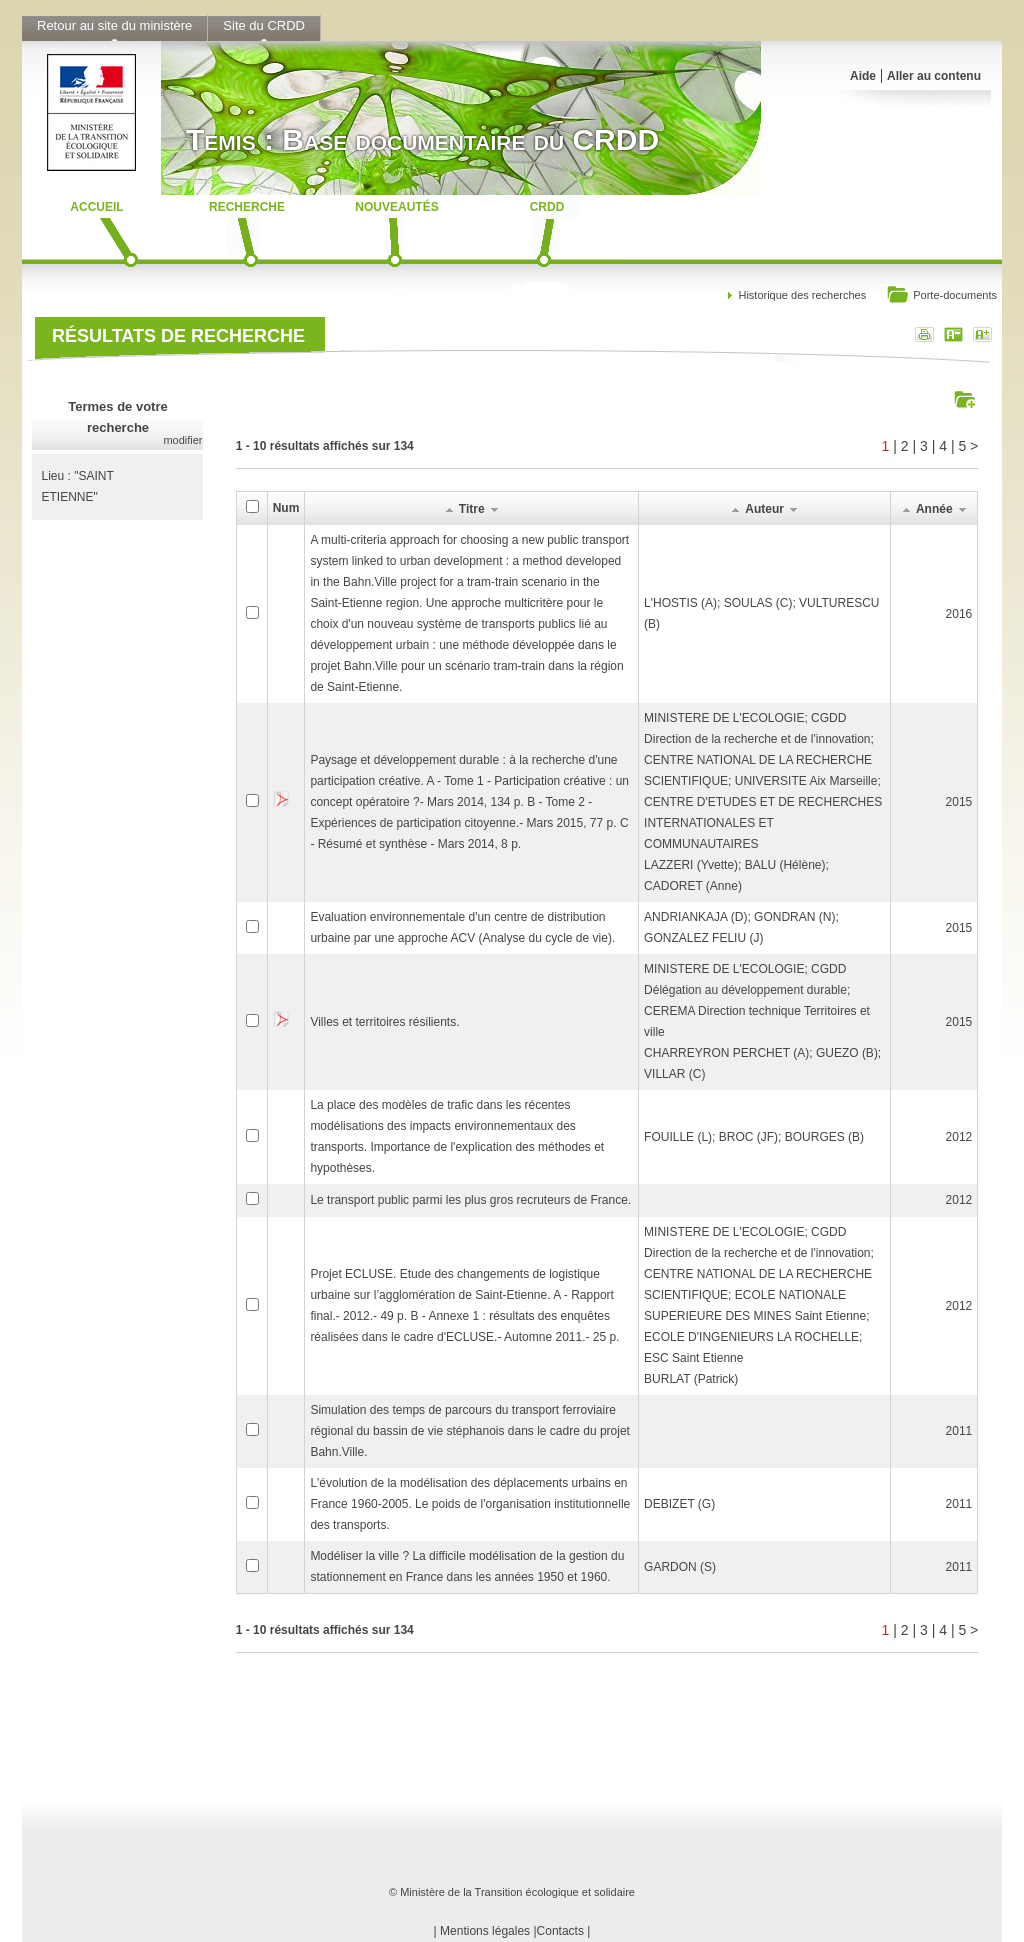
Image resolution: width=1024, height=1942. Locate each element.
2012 (959, 1137)
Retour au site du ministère (114, 25)
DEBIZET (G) (679, 1504)
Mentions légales (485, 1931)
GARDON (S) (680, 1567)
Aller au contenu (934, 76)
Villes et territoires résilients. (384, 1022)
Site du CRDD (264, 25)
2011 (959, 1431)
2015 (959, 802)
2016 (959, 614)
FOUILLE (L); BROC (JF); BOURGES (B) (754, 1137)
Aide (863, 76)
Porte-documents (941, 296)
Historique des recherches (802, 295)
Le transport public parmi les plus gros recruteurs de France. (470, 1200)
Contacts (560, 1931)
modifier (182, 440)
